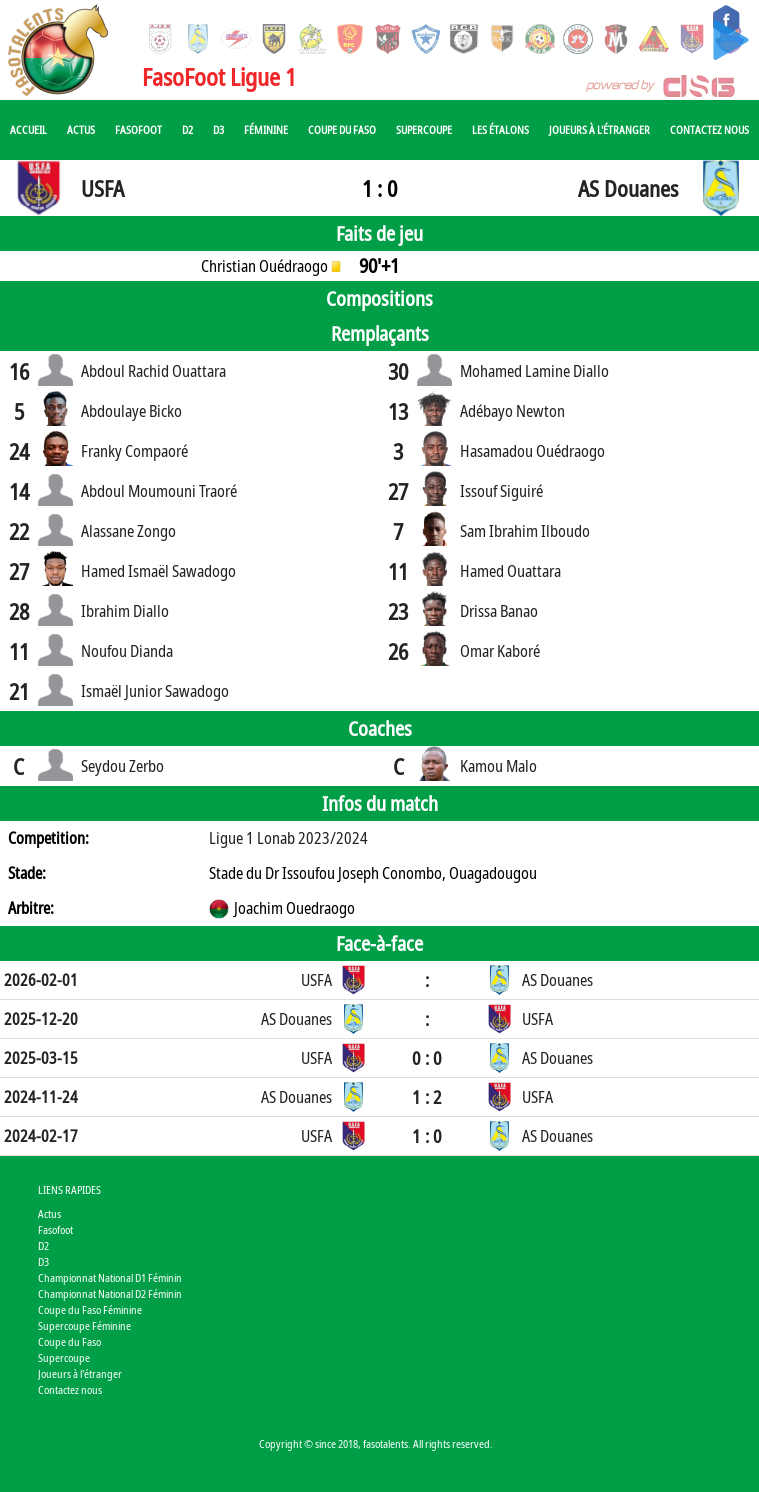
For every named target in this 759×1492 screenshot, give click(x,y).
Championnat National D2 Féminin (110, 1293)
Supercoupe (424, 129)
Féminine (266, 129)
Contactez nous (709, 129)
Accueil (28, 129)
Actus (81, 129)
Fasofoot (138, 129)
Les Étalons (500, 129)
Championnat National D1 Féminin (110, 1277)
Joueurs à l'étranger (599, 129)
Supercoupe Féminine (84, 1325)
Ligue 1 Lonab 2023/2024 (288, 838)
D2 (187, 129)
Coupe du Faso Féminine (90, 1309)
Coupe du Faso (342, 129)
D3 (218, 129)
